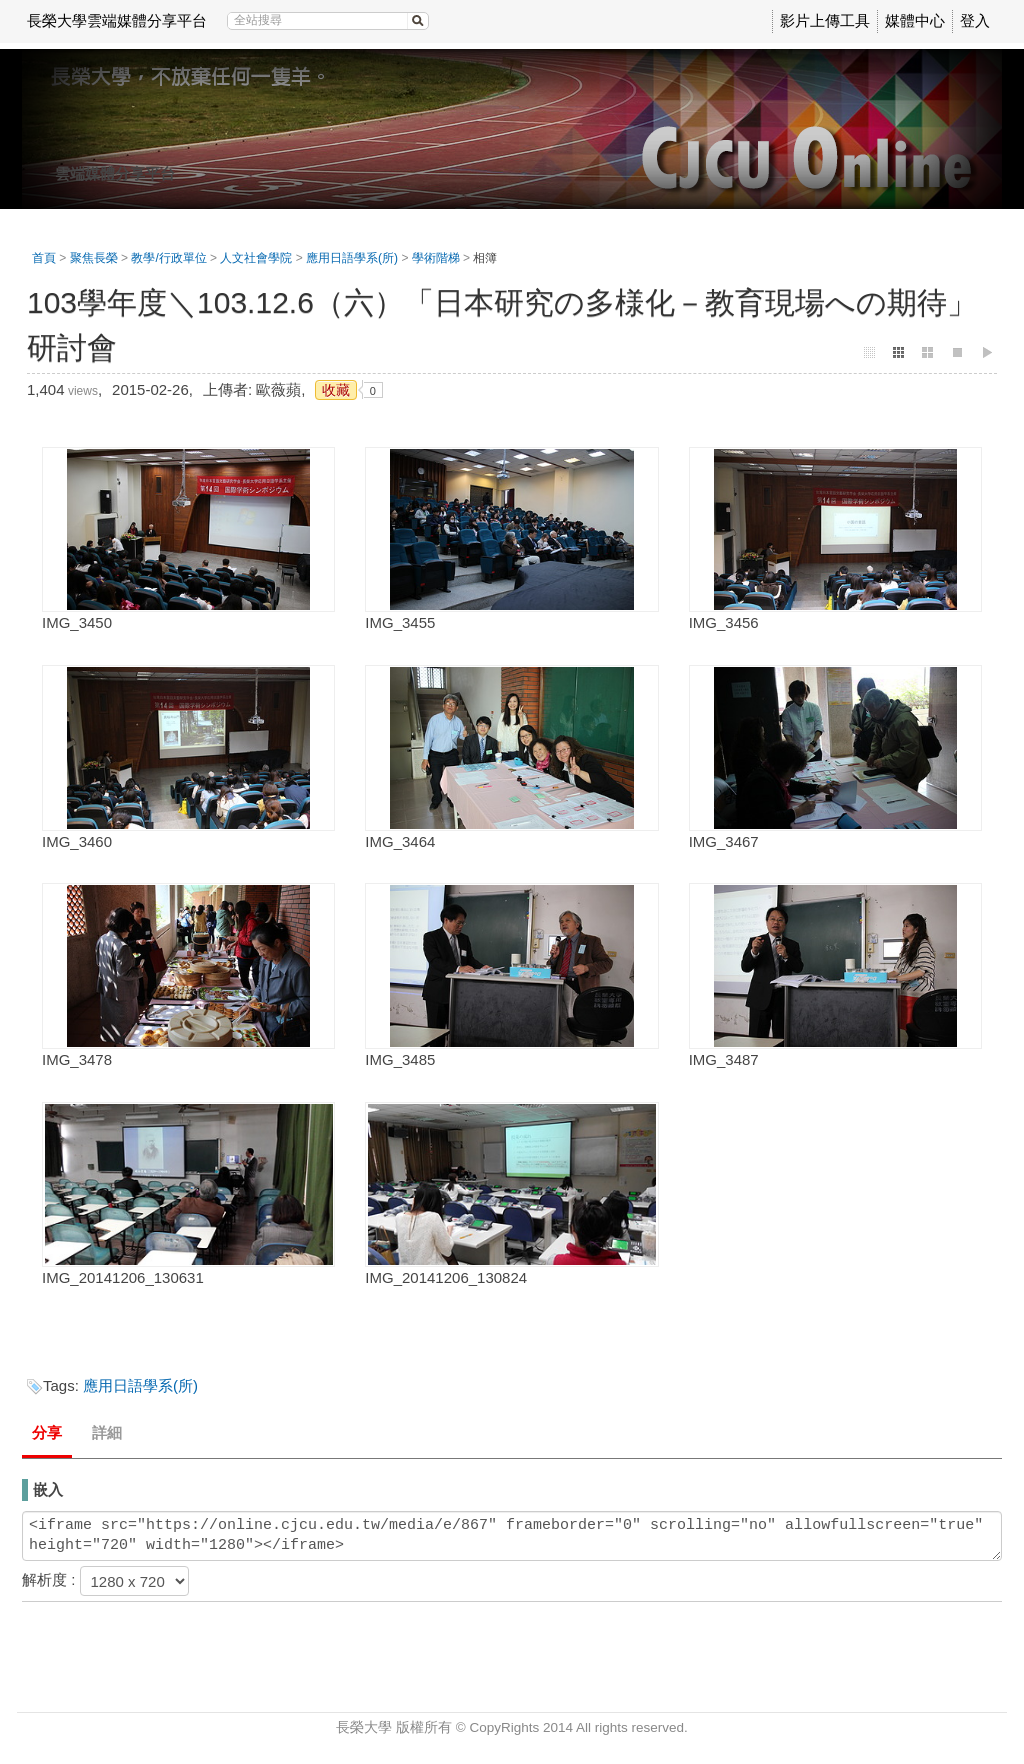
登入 (975, 20)
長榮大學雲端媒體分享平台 (117, 20)
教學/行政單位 (168, 258)
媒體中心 (915, 20)
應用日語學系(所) (352, 258)
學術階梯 (436, 258)
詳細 (107, 1432)
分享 (47, 1432)
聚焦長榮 (94, 258)
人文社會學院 (256, 258)
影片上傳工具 (825, 20)
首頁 (44, 258)
